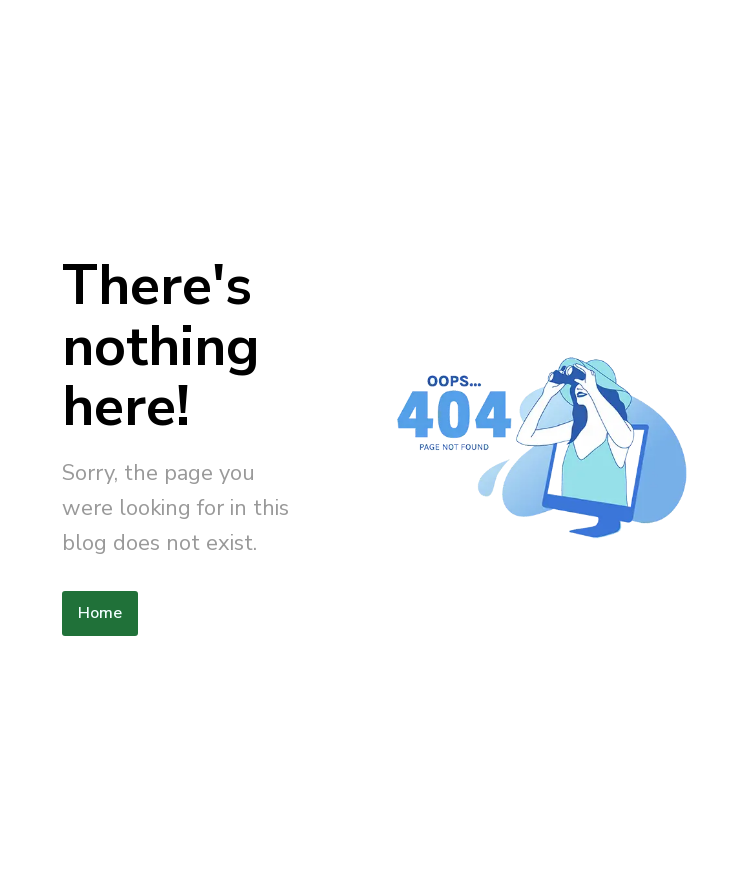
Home (100, 613)
